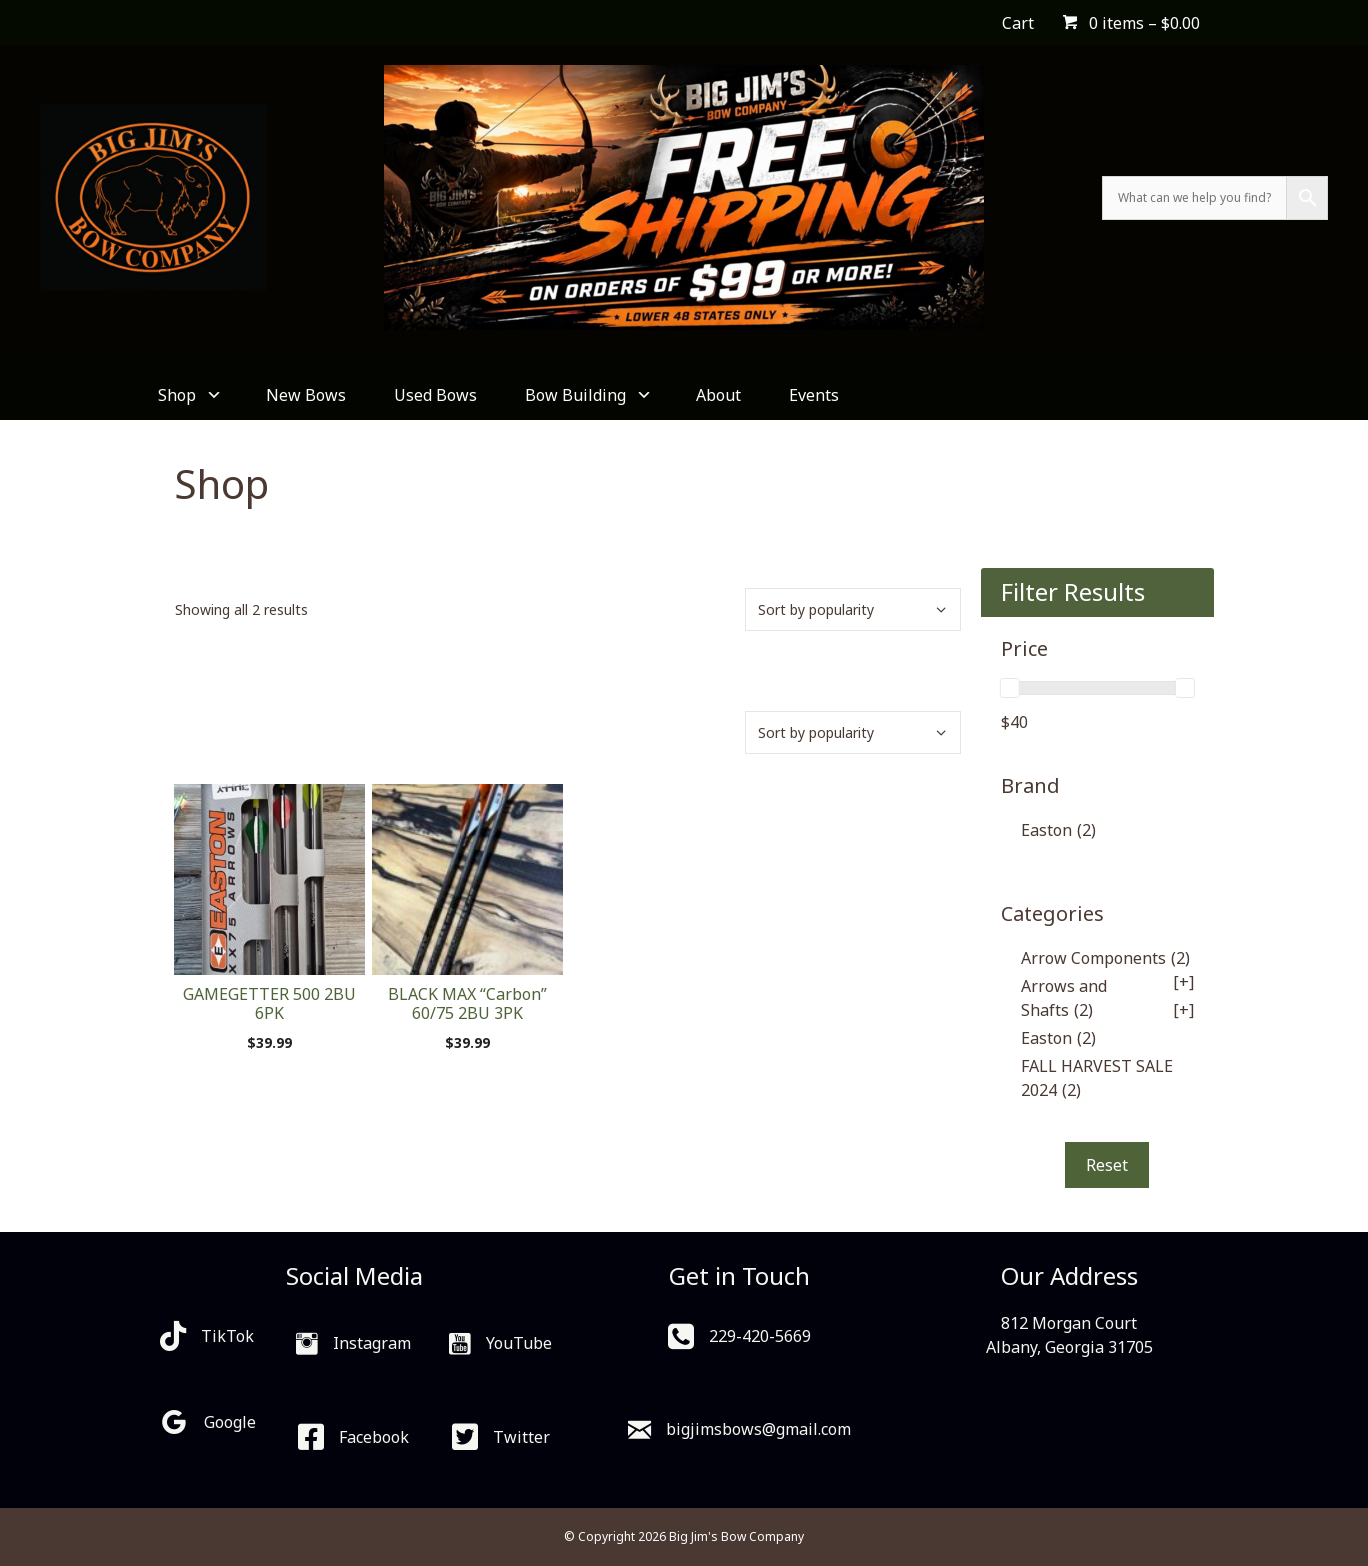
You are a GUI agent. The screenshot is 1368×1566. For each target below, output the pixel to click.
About (718, 395)
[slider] (1010, 688)
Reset (1107, 1165)
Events (814, 395)
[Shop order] (853, 609)
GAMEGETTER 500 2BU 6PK (269, 1003)
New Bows (306, 395)
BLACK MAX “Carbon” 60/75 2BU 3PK (467, 1003)
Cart (1018, 23)
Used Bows (435, 395)
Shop (188, 395)
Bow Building (586, 395)
